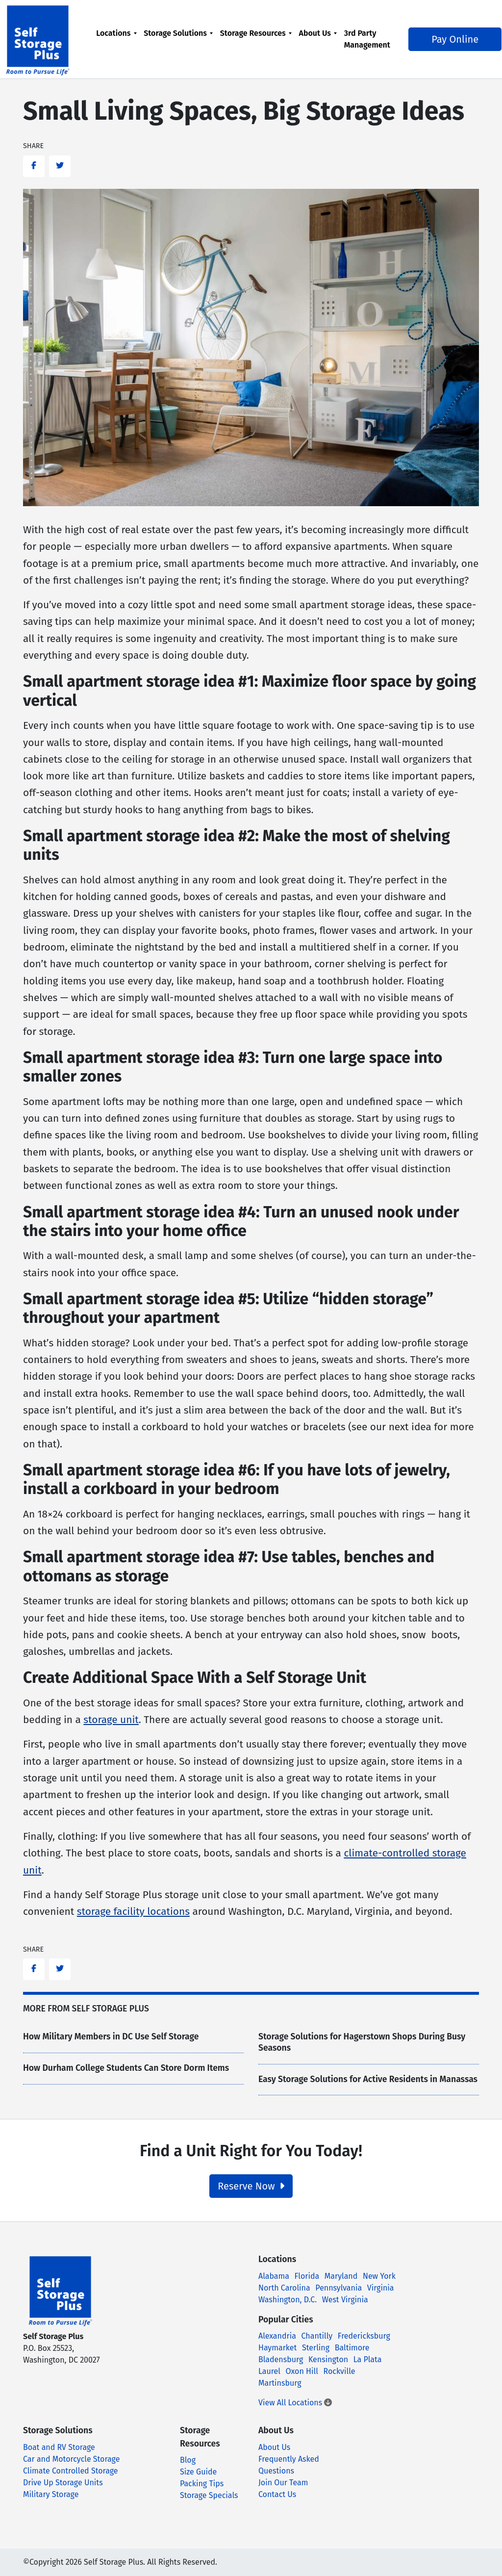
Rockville (339, 2371)
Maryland (341, 2276)
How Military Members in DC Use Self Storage (111, 2037)
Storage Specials (209, 2495)
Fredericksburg (364, 2336)
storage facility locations (133, 1912)
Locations (118, 33)
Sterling (315, 2347)
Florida (307, 2276)
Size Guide (198, 2471)
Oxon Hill (302, 2371)
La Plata (367, 2359)
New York (379, 2276)
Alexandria (277, 2336)
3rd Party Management (372, 39)
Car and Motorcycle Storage (71, 2459)
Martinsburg (279, 2383)
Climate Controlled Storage (70, 2470)
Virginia (380, 2288)
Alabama (273, 2276)
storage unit (111, 1720)
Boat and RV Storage (59, 2447)
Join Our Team (283, 2482)
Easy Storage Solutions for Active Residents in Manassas (367, 2079)
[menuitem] (121, 39)
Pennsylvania (338, 2288)
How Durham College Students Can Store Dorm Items (126, 2068)
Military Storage (50, 2494)
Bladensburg (280, 2359)
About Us (319, 33)
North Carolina (284, 2288)
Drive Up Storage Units (63, 2482)
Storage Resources (257, 33)
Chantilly (317, 2336)
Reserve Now (251, 2186)
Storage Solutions (180, 33)
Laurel (269, 2371)
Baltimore (352, 2347)
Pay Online (448, 39)
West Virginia (345, 2299)
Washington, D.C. (287, 2299)
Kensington (328, 2359)
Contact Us (277, 2494)
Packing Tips (202, 2483)
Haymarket (277, 2347)
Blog (188, 2460)
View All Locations (295, 2402)
